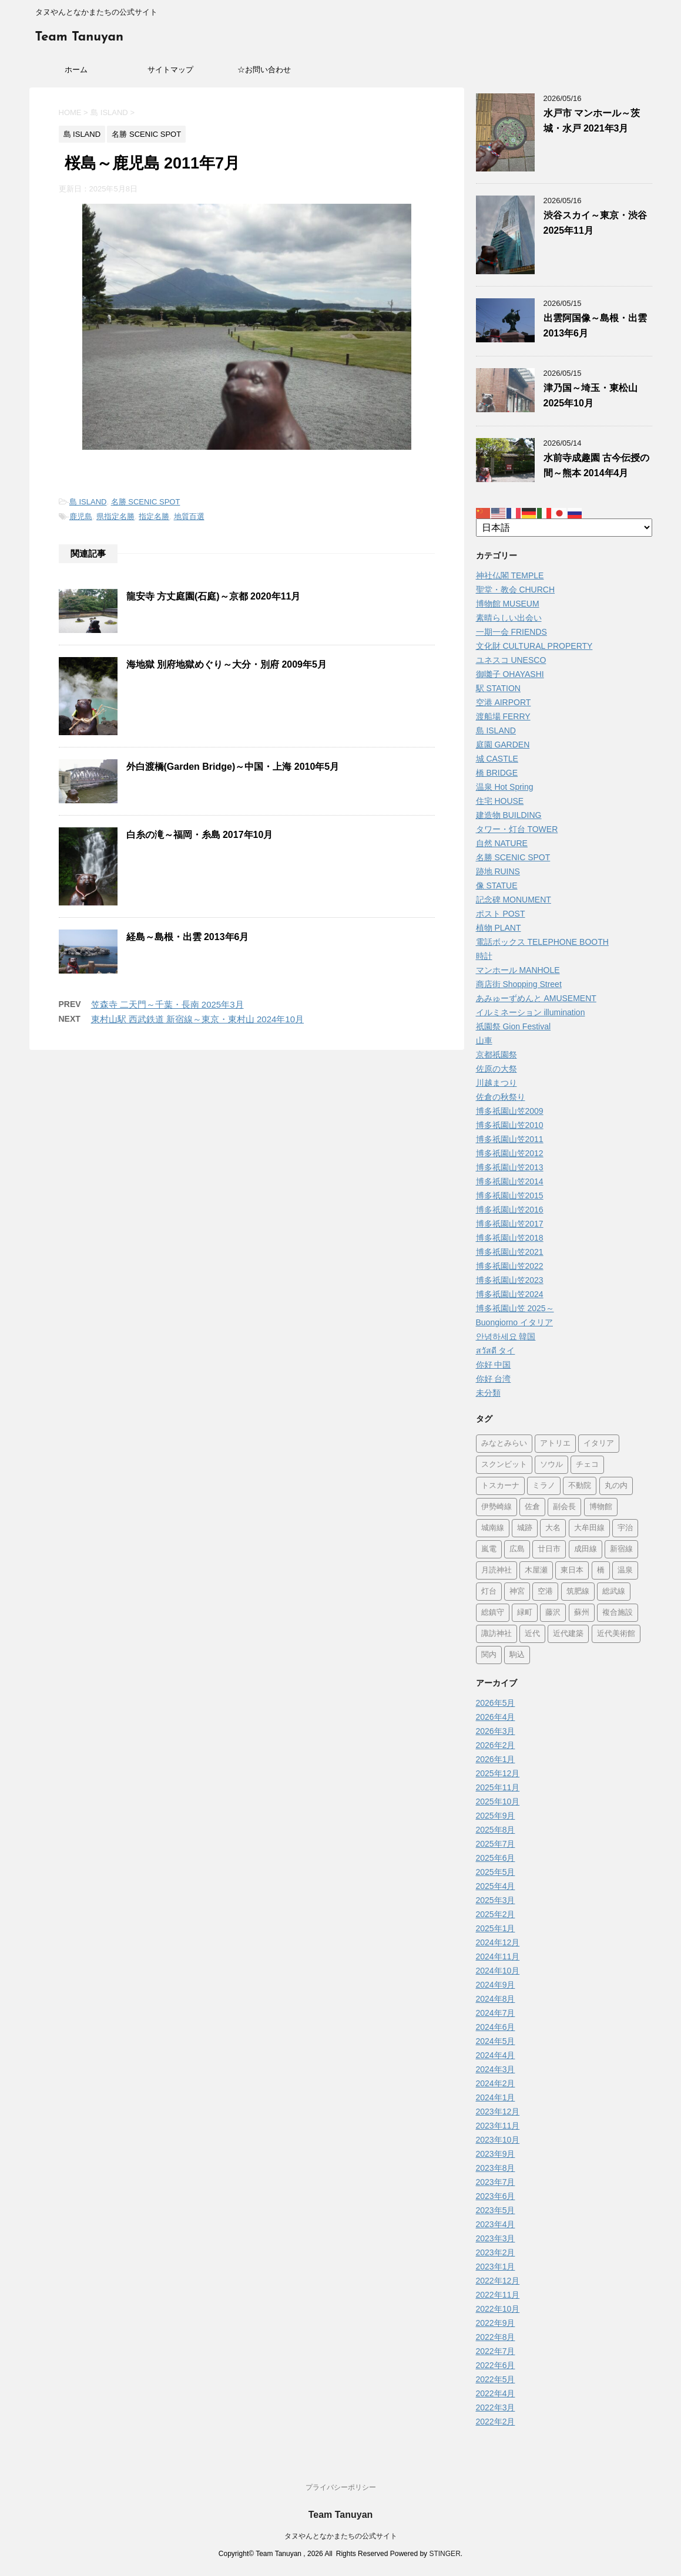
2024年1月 (495, 2097)
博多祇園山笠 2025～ (515, 1308)
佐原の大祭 (496, 1068)
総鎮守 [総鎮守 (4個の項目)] (492, 1613)
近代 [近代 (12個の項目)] (532, 1634)
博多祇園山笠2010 (510, 1125)
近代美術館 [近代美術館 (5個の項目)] (616, 1634)
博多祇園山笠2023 (510, 1280)
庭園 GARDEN (503, 744)
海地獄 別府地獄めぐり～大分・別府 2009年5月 (226, 664)
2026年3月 (495, 1731)
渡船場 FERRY (503, 716)
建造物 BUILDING (509, 815)
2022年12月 (498, 2280)
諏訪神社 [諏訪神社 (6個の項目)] (496, 1634)
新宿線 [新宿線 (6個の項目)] (621, 1549)
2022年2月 (495, 2421)
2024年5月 (495, 2041)
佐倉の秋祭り (500, 1097)
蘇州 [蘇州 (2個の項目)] (581, 1613)
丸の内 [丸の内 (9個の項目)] (616, 1486)
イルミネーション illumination (530, 1012)
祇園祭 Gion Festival (513, 1026)
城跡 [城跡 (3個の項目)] (524, 1528)
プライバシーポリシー (341, 2487)
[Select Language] (564, 527)
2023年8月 (495, 2168)
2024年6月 (495, 2027)
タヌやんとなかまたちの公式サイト (340, 2536)
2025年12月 (498, 1773)
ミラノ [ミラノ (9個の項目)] (543, 1486)
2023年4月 (495, 2224)
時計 (484, 956)
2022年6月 (495, 2365)
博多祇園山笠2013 (510, 1167)
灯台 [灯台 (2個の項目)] (489, 1591)
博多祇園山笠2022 (510, 1266)
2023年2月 (495, 2252)
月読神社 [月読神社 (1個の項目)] (496, 1570)
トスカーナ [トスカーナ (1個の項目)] (500, 1486)
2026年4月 (495, 1717)
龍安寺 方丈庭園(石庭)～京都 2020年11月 (213, 596)
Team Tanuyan (79, 37)
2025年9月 (495, 1815)
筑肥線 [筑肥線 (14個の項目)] (577, 1591)
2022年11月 (498, 2294)
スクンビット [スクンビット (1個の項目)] (504, 1465)
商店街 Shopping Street (519, 984)
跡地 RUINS (498, 871)
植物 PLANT (498, 927)
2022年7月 (495, 2351)
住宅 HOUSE (500, 801)
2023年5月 (495, 2210)
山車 (484, 1040)
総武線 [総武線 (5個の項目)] (613, 1591)
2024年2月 (495, 2083)
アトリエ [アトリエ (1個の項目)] (555, 1443)
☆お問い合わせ (264, 69)
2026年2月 (495, 1745)
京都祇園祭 (496, 1054)
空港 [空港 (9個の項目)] (545, 1591)
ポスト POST (500, 913)
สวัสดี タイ (495, 1350)
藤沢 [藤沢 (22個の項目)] (553, 1613)
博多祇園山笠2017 (510, 1223)
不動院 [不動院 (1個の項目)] (579, 1486)
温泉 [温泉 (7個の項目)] (625, 1570)
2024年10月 (498, 1970)
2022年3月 (495, 2407)
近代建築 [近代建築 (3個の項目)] (568, 1634)
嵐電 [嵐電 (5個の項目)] (489, 1549)
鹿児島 (80, 516)
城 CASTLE (497, 758)
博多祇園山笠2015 (510, 1195)
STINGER (444, 2554)
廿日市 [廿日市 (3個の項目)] (549, 1549)
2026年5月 (495, 1703)
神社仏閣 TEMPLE (510, 575)
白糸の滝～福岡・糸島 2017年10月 (199, 835)
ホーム (76, 69)
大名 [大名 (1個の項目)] (553, 1528)
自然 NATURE (502, 843)
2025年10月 (498, 1801)
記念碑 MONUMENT (513, 899)
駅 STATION (498, 688)
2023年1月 (495, 2266)
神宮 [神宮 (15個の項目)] (517, 1591)
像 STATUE (497, 885)
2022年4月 (495, 2393)
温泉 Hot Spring (505, 787)
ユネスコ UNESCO (511, 660)
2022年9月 (495, 2323)
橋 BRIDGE (497, 772)
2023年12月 (498, 2111)
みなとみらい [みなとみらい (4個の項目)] (504, 1443)
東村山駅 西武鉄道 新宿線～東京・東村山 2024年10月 (197, 1019)
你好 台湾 (493, 1378)
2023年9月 (495, 2154)
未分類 (488, 1393)
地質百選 (189, 516)
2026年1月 (495, 1759)
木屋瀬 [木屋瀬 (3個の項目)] (536, 1570)
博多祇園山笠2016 (510, 1209)
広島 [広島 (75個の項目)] (517, 1549)
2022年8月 (495, 2337)
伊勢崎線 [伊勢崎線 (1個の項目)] (496, 1507)
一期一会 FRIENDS (511, 632)
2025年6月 (495, 1858)
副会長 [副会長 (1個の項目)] (564, 1507)
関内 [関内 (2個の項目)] (489, 1655)
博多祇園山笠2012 (510, 1153)
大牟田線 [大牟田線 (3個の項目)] (589, 1528)
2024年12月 (498, 1942)
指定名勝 (154, 516)
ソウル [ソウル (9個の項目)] (551, 1465)
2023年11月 (498, 2125)
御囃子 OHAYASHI (510, 674)
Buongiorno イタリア (514, 1322)
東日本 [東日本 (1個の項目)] (572, 1570)
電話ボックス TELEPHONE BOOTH (542, 942)
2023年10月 (498, 2139)
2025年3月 (495, 1900)
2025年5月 (495, 1872)
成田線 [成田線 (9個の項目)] (585, 1549)
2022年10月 (498, 2309)
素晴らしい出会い (509, 617)
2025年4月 (495, 1886)
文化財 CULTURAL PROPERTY (534, 646)
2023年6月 (495, 2196)
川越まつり (496, 1082)
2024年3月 (495, 2069)
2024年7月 (495, 2013)
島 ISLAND (88, 501)
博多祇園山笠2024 (510, 1294)
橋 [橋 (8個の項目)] (601, 1570)
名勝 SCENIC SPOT (145, 501)
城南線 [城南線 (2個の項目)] (492, 1528)
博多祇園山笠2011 (510, 1139)
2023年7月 (495, 2182)
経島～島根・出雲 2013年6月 (187, 937)
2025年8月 (495, 1829)
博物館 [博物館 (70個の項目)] (600, 1507)
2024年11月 (498, 1956)
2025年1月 (495, 1928)
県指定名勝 (115, 516)
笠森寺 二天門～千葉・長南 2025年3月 (167, 1004)
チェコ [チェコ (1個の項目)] (587, 1465)
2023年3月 (495, 2238)
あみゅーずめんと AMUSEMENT (536, 998)
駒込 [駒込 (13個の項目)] (517, 1655)
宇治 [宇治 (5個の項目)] (625, 1528)
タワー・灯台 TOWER (517, 829)
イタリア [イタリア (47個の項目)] (598, 1443)
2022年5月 (495, 2379)
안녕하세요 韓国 (506, 1336)
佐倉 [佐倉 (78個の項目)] (532, 1507)
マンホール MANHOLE (518, 970)
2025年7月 (495, 1843)
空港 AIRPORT (503, 702)
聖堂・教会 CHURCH (515, 589)
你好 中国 (493, 1364)
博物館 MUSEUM (507, 603)
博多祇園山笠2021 (510, 1252)
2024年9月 (495, 1984)
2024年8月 (495, 1998)
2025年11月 (498, 1787)
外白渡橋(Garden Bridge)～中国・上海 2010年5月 (233, 767)
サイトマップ (170, 69)
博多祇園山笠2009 (510, 1111)
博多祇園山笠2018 (510, 1237)
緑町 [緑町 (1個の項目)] (524, 1613)
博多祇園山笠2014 (510, 1181)
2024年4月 (495, 2055)
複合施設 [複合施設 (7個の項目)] (617, 1613)
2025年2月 (495, 1914)
